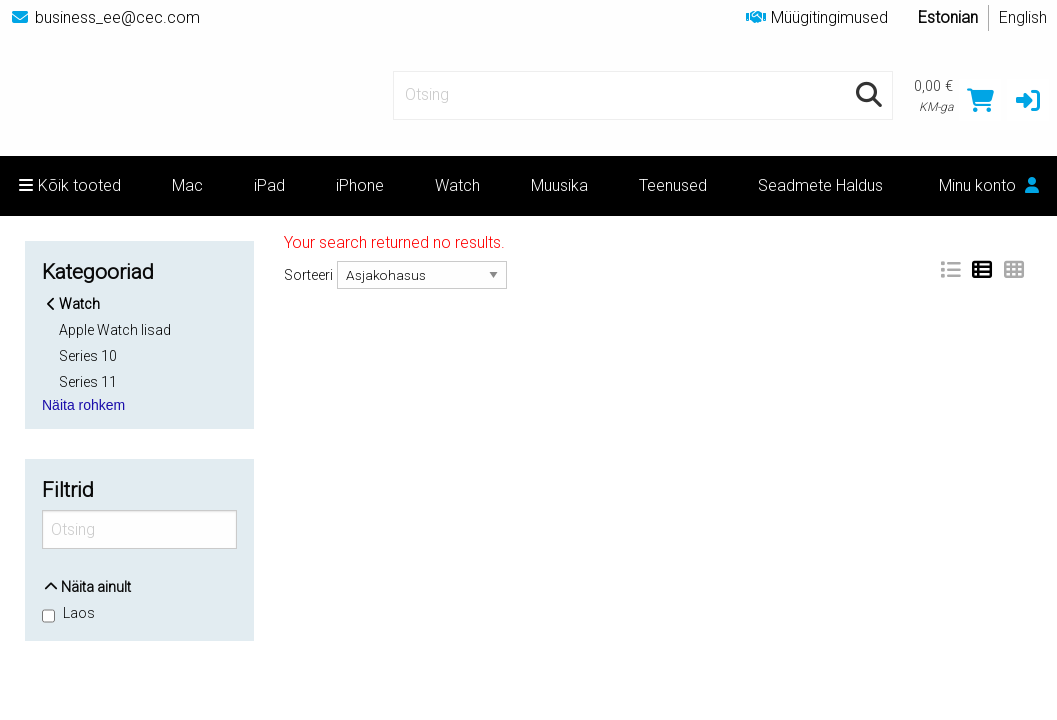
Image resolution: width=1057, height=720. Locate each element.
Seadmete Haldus (820, 185)
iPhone (360, 185)
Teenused (673, 185)
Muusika (559, 185)
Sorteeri (308, 275)
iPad (269, 185)
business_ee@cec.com (105, 17)
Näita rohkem (83, 405)
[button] (1028, 100)
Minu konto (989, 185)
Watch (457, 185)
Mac (187, 185)
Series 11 (88, 381)
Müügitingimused (817, 17)
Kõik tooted (70, 185)
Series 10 (88, 356)
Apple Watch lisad (115, 330)
